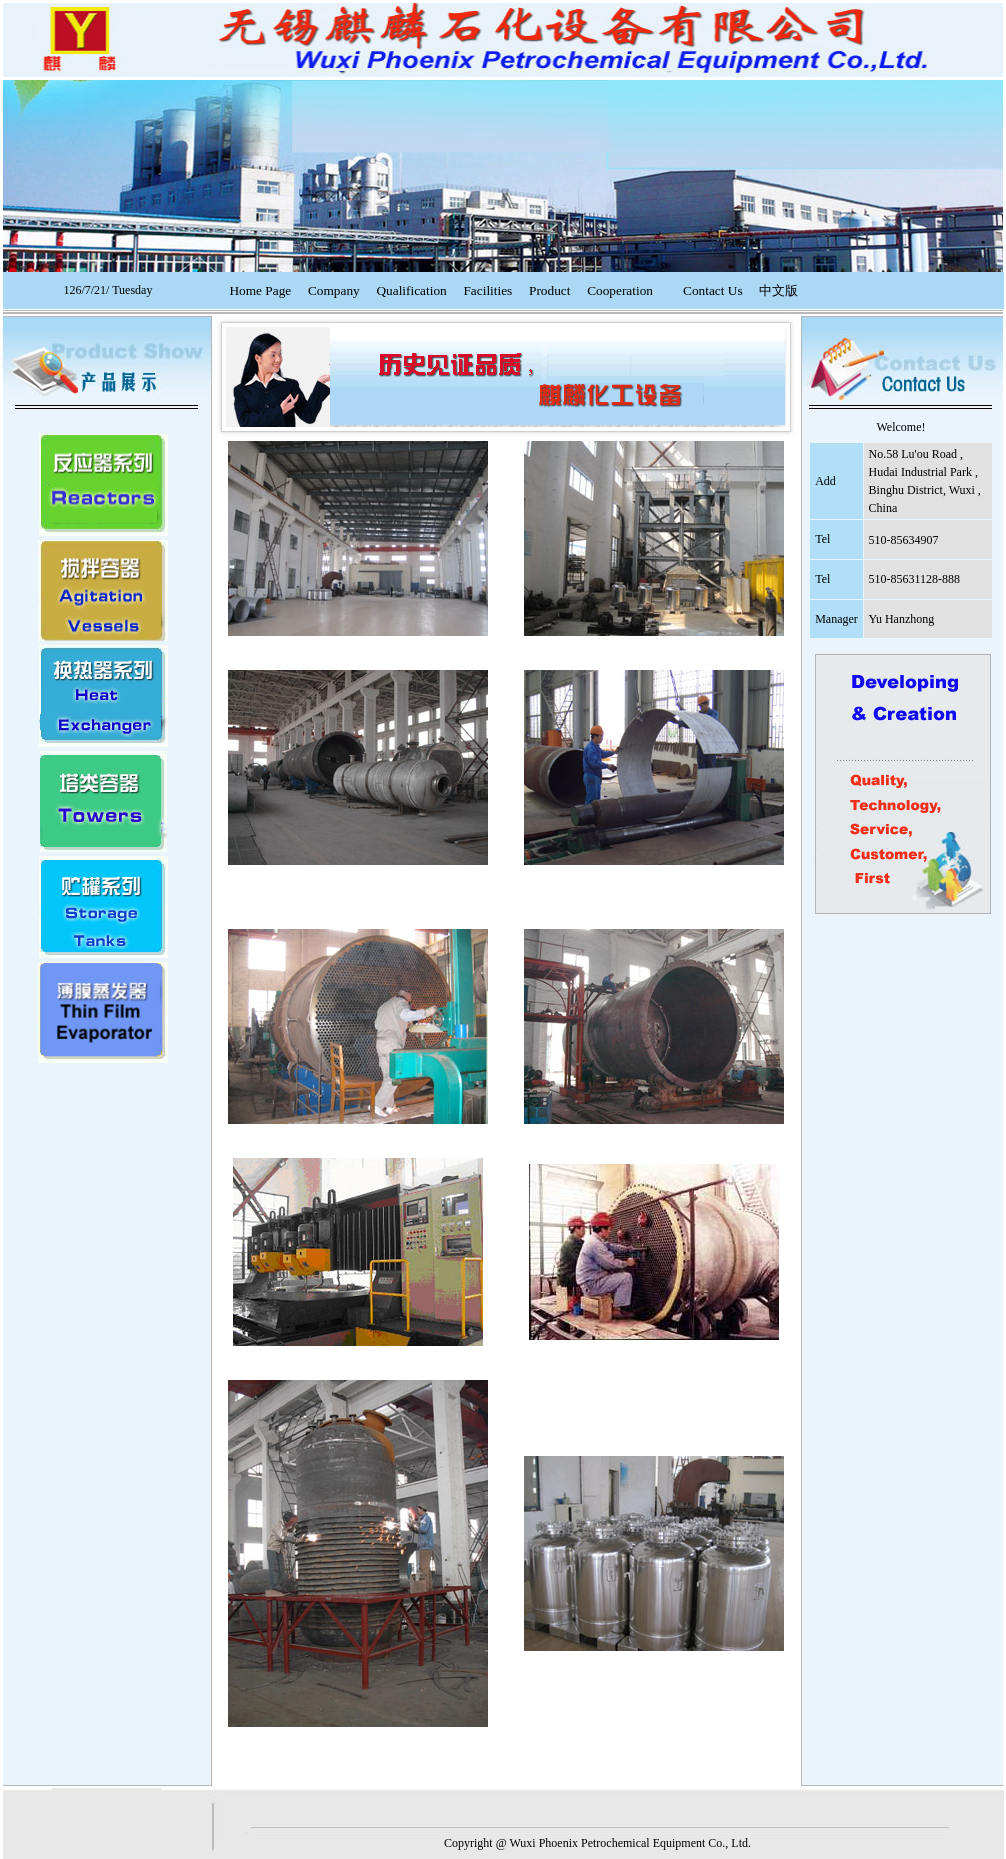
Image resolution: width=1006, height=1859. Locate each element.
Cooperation (620, 290)
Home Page (260, 290)
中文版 (778, 290)
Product (549, 290)
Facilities (487, 290)
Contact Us (713, 290)
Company (334, 290)
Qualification (411, 290)
